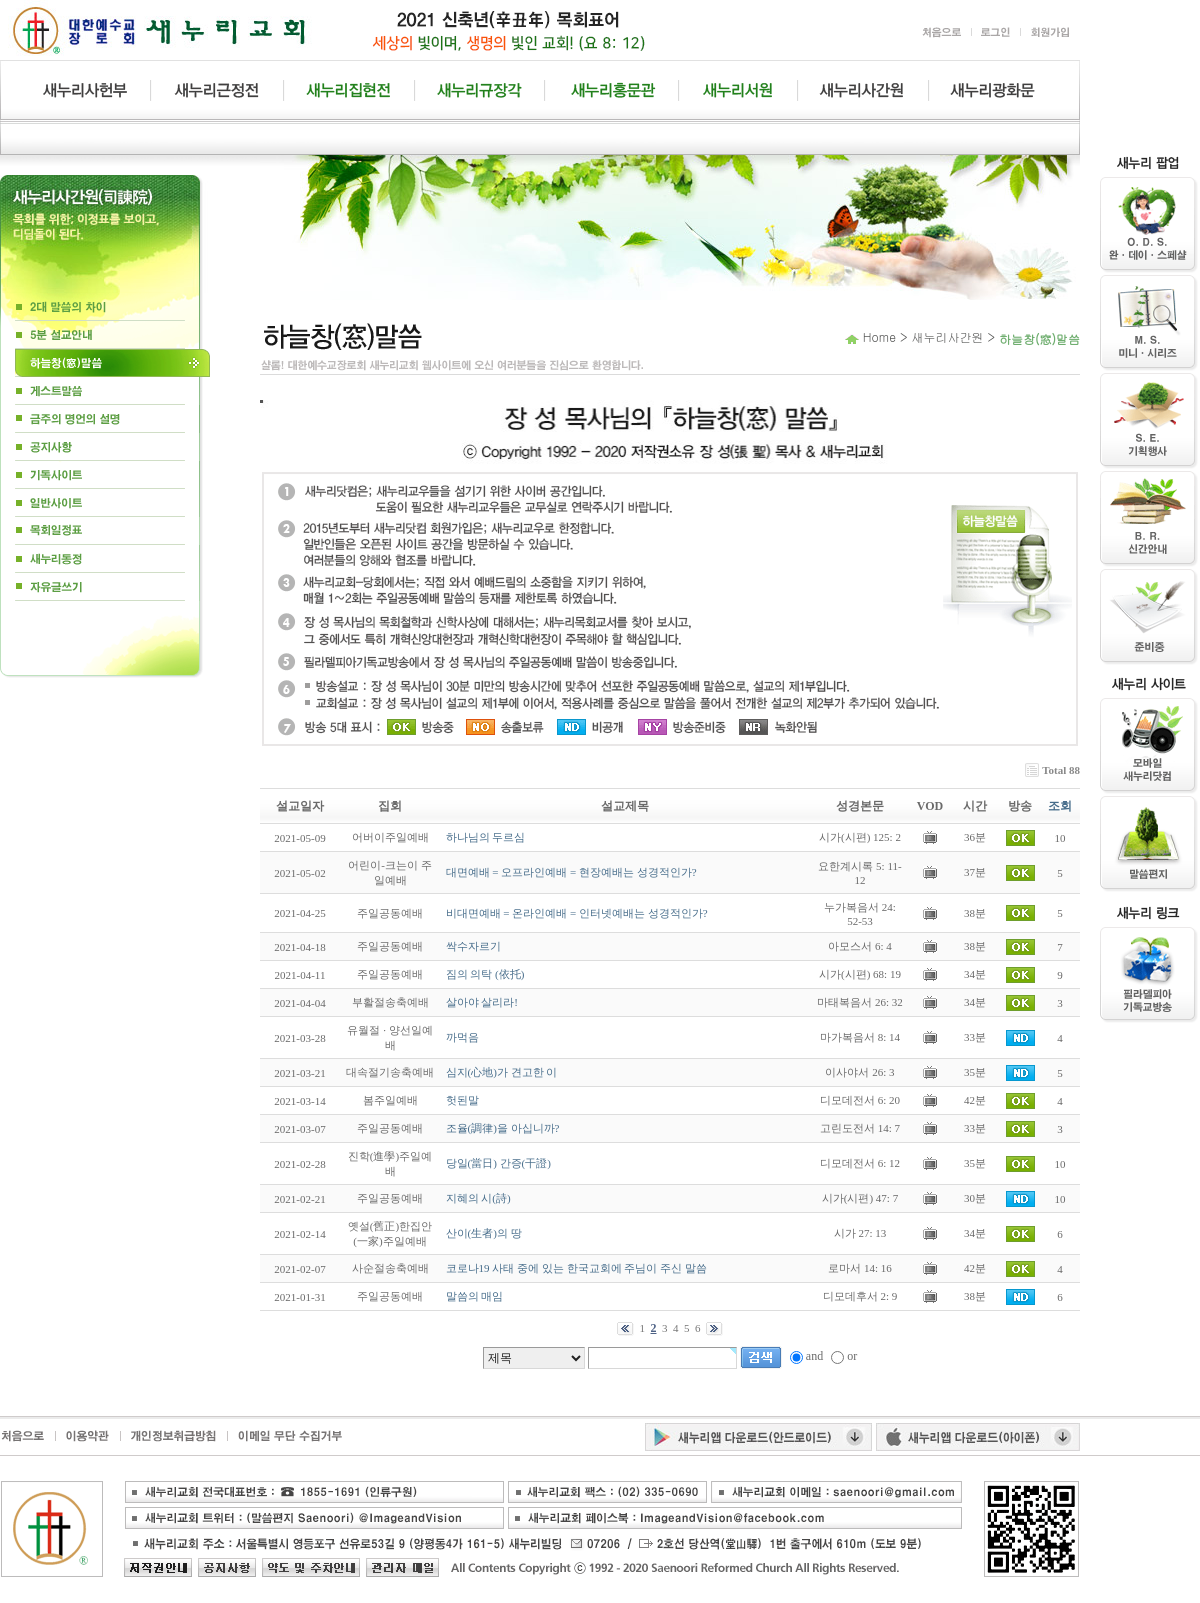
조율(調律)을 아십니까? (503, 1128)
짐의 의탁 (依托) (485, 974)
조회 (1060, 806)
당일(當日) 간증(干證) (498, 1163)
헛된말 (462, 1100)
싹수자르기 (473, 946)
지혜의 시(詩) (478, 1198)
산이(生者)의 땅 (484, 1233)
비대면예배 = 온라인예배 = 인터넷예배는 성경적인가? (577, 913)
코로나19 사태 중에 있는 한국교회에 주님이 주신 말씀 (576, 1268)
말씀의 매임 (475, 1296)
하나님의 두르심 (486, 837)
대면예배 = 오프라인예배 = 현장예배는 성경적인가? (571, 872)
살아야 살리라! (482, 1002)
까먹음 (462, 1037)
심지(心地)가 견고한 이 (502, 1072)
